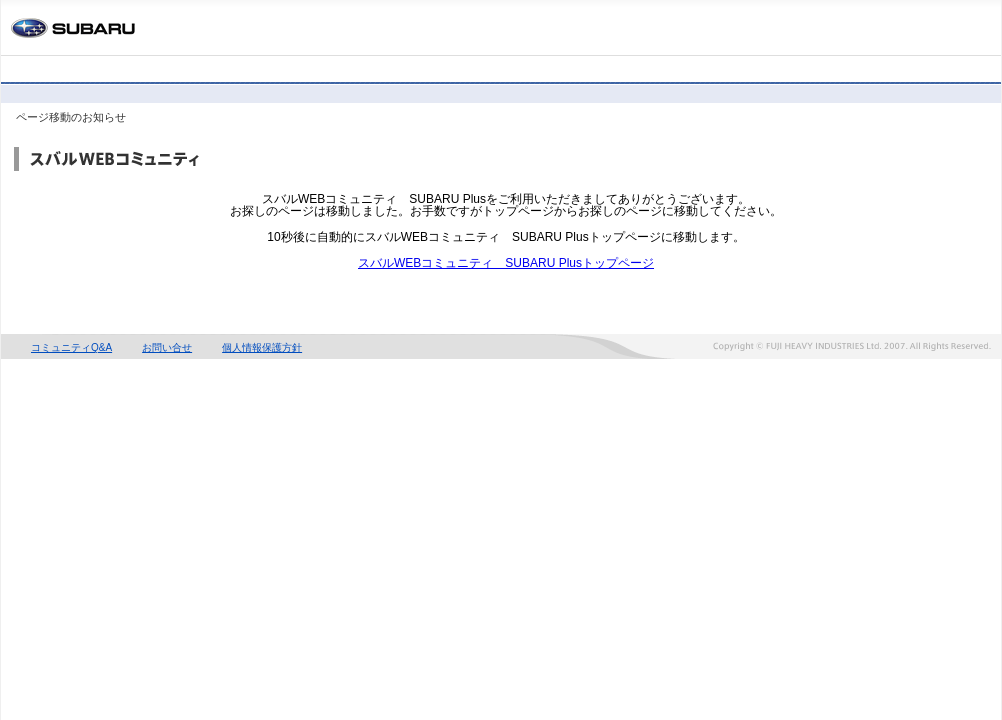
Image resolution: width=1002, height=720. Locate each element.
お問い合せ (167, 347)
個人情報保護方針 (262, 347)
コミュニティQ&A (71, 347)
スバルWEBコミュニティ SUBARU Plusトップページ (506, 263)
